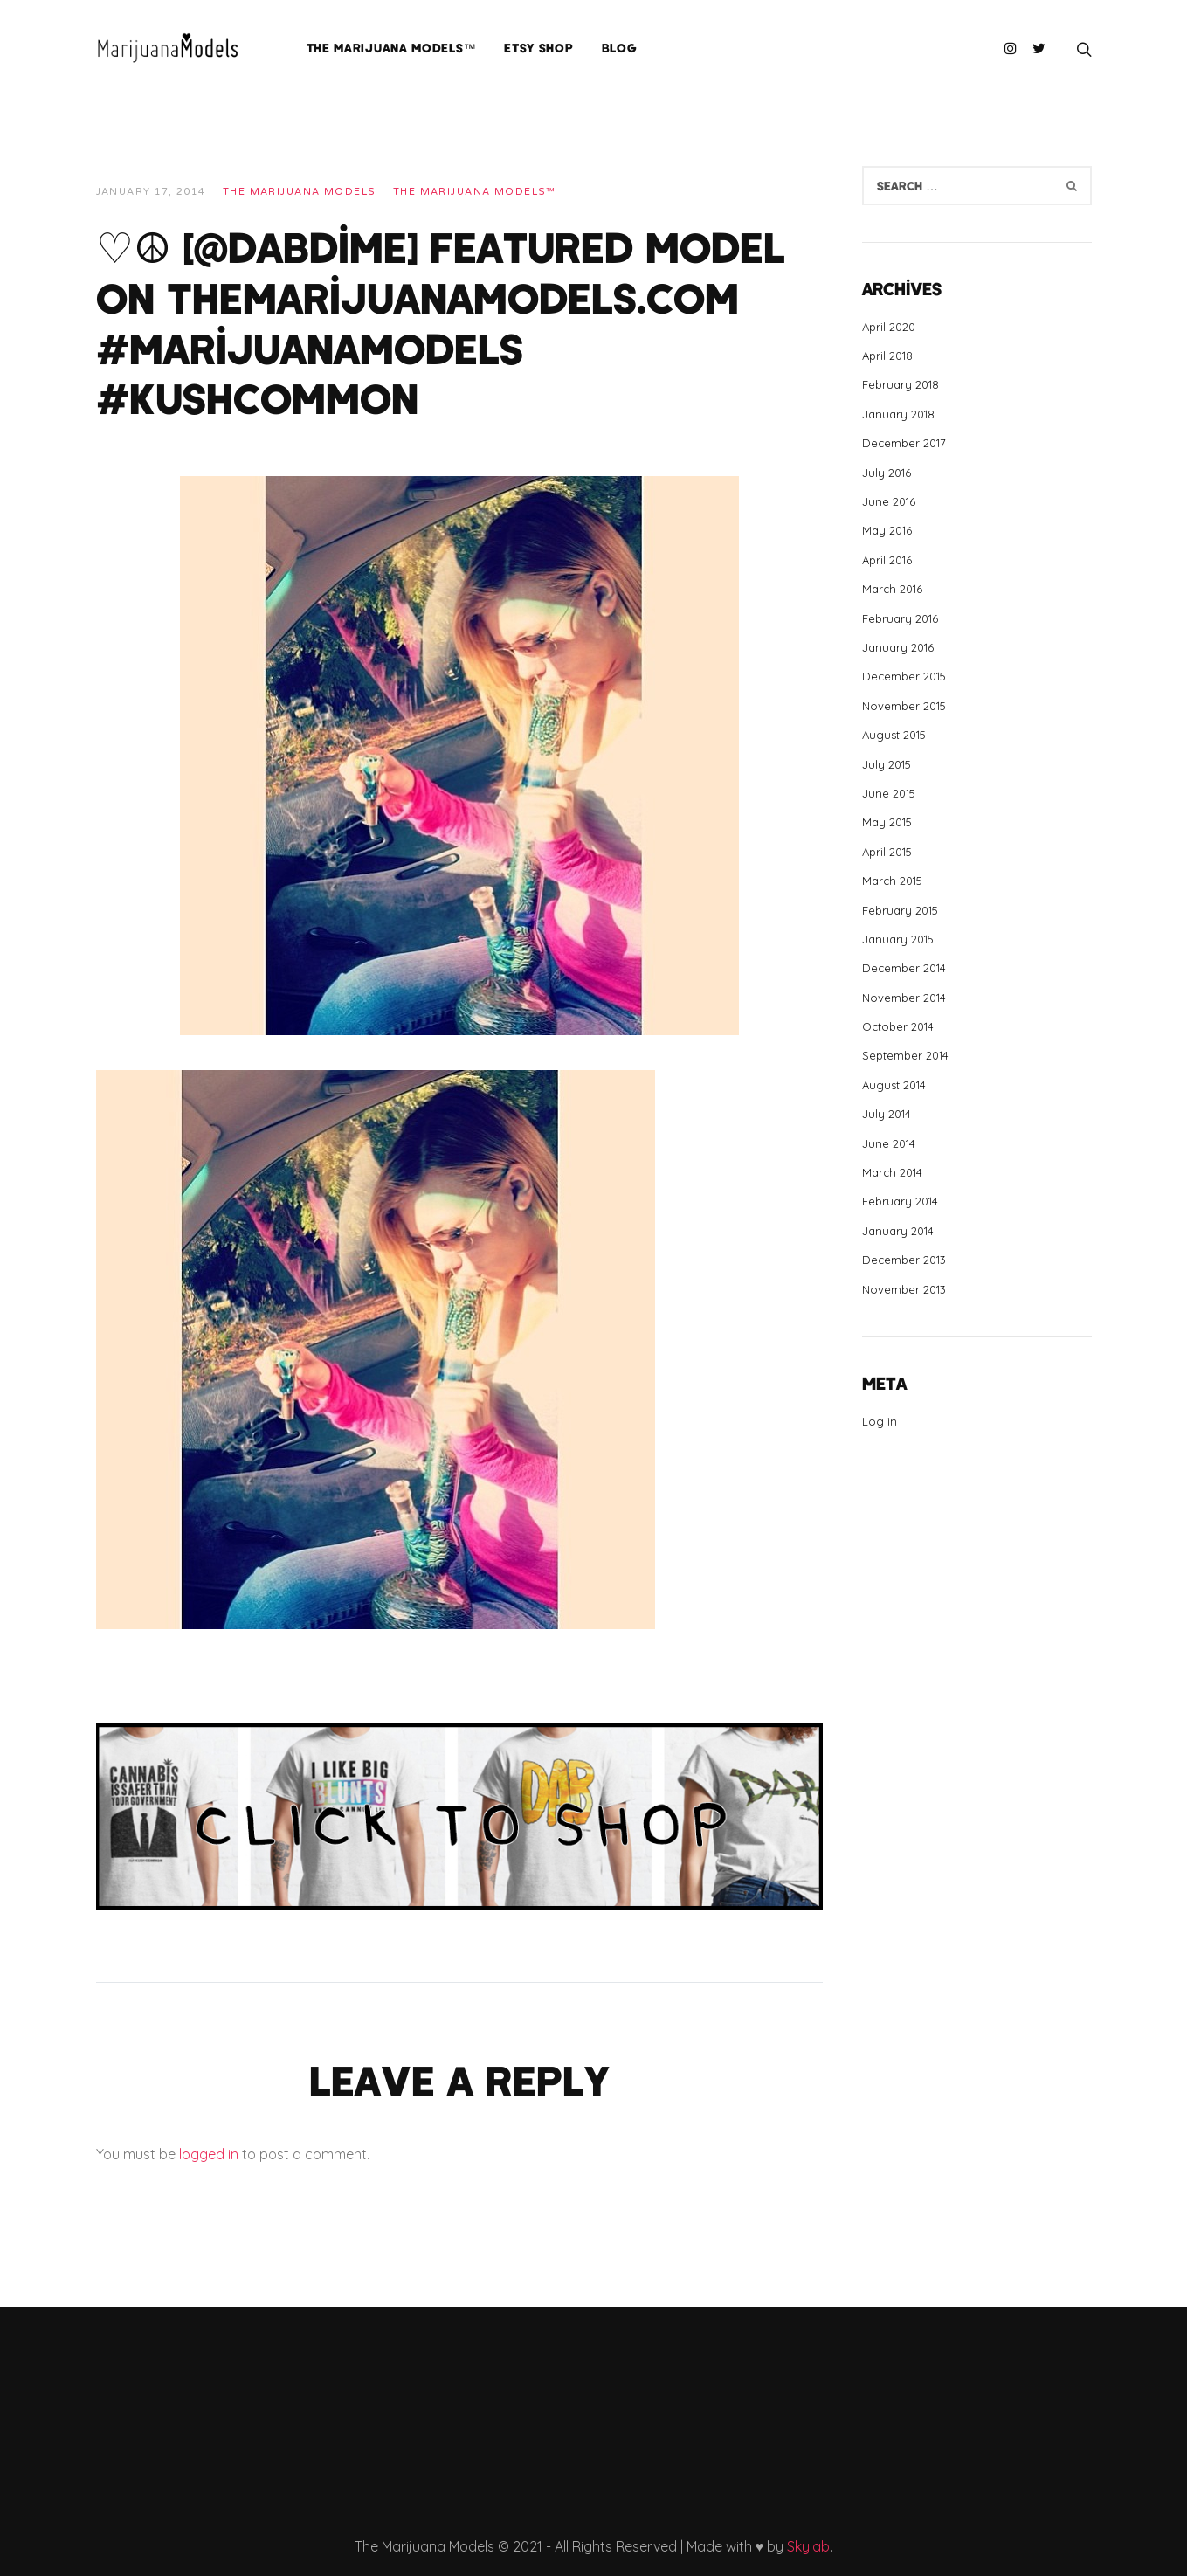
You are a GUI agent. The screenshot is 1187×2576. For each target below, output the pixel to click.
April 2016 (887, 560)
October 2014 (898, 1026)
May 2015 (887, 822)
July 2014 (886, 1114)
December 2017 (904, 443)
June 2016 (888, 501)
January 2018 (898, 414)
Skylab (808, 2546)
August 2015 (894, 735)
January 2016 (898, 647)
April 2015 (887, 852)
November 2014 (904, 998)
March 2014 (892, 1172)
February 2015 (900, 910)
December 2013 (904, 1260)
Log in (879, 1421)
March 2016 (892, 589)
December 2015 (904, 676)
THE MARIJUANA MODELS (299, 191)
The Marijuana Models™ (474, 191)
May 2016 (887, 530)
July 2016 (886, 473)
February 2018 (900, 384)
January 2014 (898, 1231)
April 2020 (888, 327)
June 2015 (888, 793)
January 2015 (898, 939)
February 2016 (900, 618)
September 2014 (905, 1055)
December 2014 (904, 968)
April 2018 (887, 356)
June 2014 (888, 1143)
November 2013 (904, 1289)
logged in (208, 2154)
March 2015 (892, 880)
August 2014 (894, 1085)
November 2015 (904, 706)
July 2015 (886, 764)
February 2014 (900, 1201)
